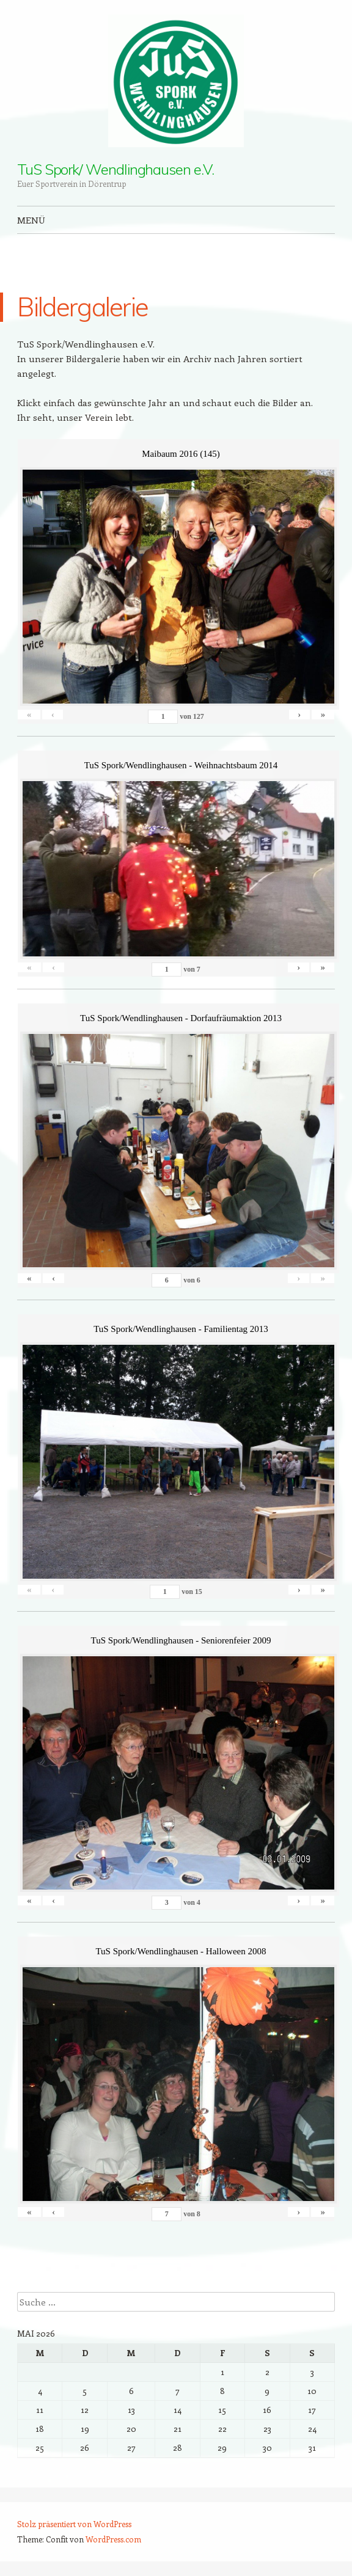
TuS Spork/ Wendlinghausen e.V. (115, 169)
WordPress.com (113, 2539)
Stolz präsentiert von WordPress (74, 2524)
